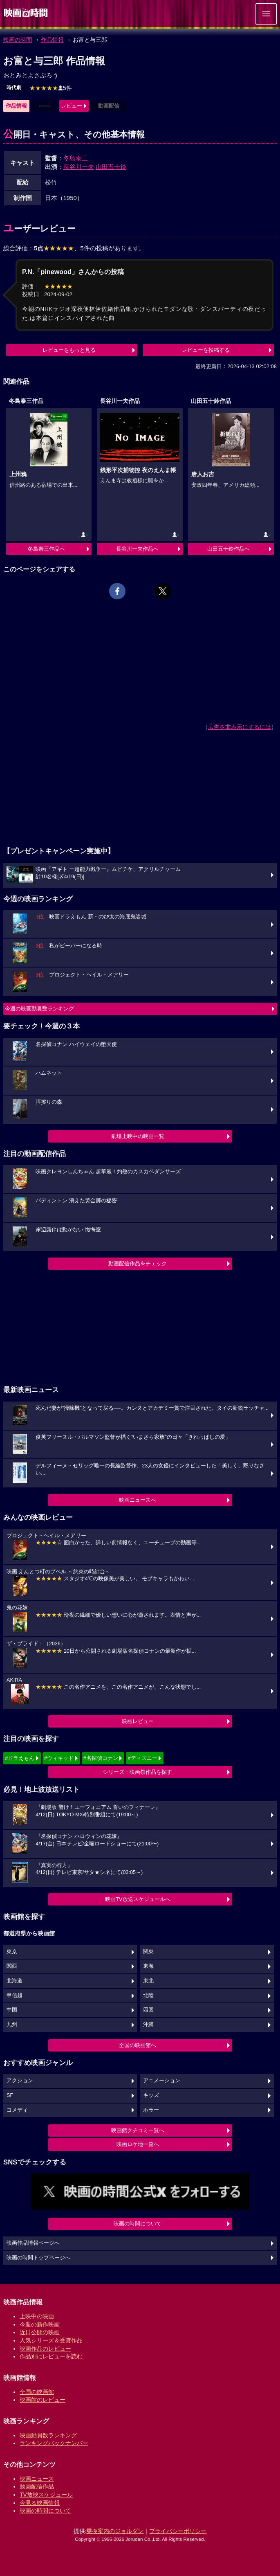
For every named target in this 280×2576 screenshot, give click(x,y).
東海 (148, 1966)
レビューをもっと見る (69, 350)
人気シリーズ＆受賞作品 (51, 2340)
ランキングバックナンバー (54, 2443)
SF (10, 2095)
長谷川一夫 (78, 166)
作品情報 (52, 39)
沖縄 (148, 2024)
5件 (50, 88)
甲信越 (14, 1995)
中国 (12, 2010)
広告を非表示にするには (239, 727)
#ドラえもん (19, 1758)
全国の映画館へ (137, 2045)
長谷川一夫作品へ (137, 549)
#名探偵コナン (100, 1758)
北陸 (148, 1995)
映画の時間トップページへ (38, 2258)
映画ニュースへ (137, 1500)
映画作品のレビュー (45, 2348)
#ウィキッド (59, 1758)
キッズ (151, 2095)
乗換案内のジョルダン (114, 2531)
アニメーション (161, 2080)
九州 (12, 2024)
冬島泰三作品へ (46, 549)
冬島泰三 (75, 158)
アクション (20, 2080)
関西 (12, 1966)
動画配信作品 (37, 2486)
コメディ (17, 2110)
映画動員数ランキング (48, 2435)
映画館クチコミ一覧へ (137, 2130)
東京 (12, 1952)
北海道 (14, 1981)
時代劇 (14, 87)
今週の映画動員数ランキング (39, 1009)
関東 (148, 1952)
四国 (148, 2010)
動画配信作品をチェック (137, 1263)
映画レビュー (138, 1721)
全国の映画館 (37, 2392)
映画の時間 (17, 39)
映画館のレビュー (42, 2399)
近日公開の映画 (40, 2332)
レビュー (71, 106)
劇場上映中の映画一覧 (137, 1136)
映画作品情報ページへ (33, 2243)
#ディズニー (142, 1758)
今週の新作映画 (40, 2324)
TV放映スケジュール (46, 2494)
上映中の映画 (37, 2316)
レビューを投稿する (206, 350)
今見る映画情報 (40, 2503)
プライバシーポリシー (177, 2531)
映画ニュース (37, 2478)
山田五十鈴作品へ (228, 549)
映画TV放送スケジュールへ (137, 1899)
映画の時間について (137, 2224)
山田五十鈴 (111, 166)
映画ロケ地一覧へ (137, 2144)
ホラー (151, 2110)
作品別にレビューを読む (51, 2356)
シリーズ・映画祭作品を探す (137, 1772)
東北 (148, 1981)
